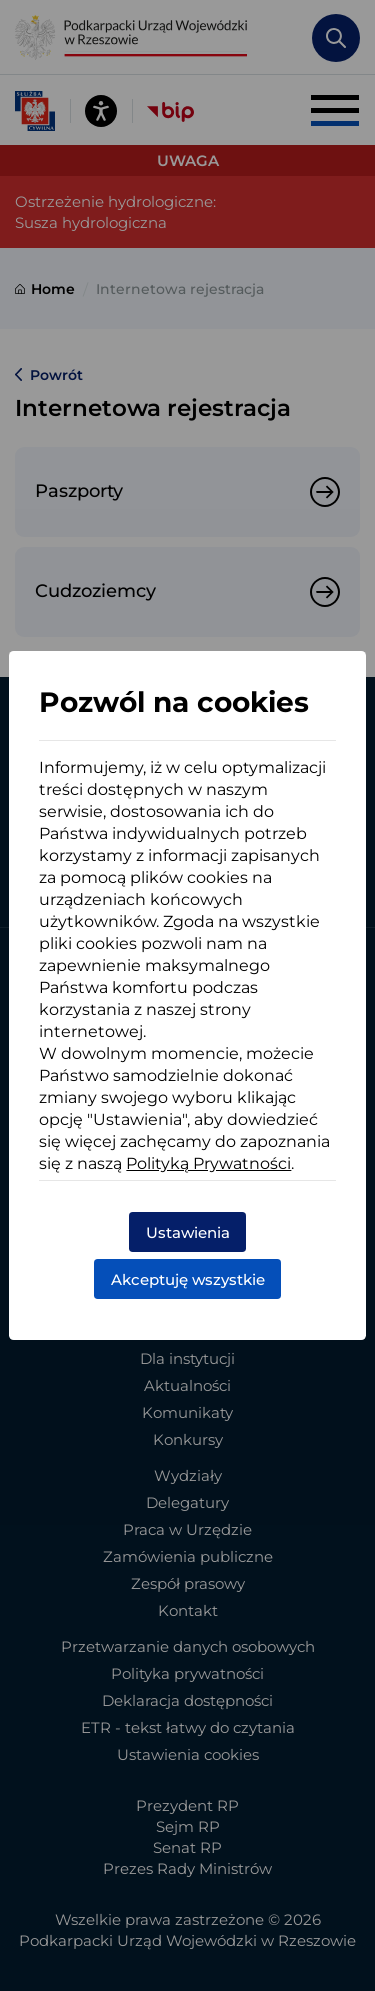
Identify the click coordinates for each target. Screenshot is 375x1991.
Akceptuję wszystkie (188, 1279)
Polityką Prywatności (208, 1163)
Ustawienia (188, 1232)
